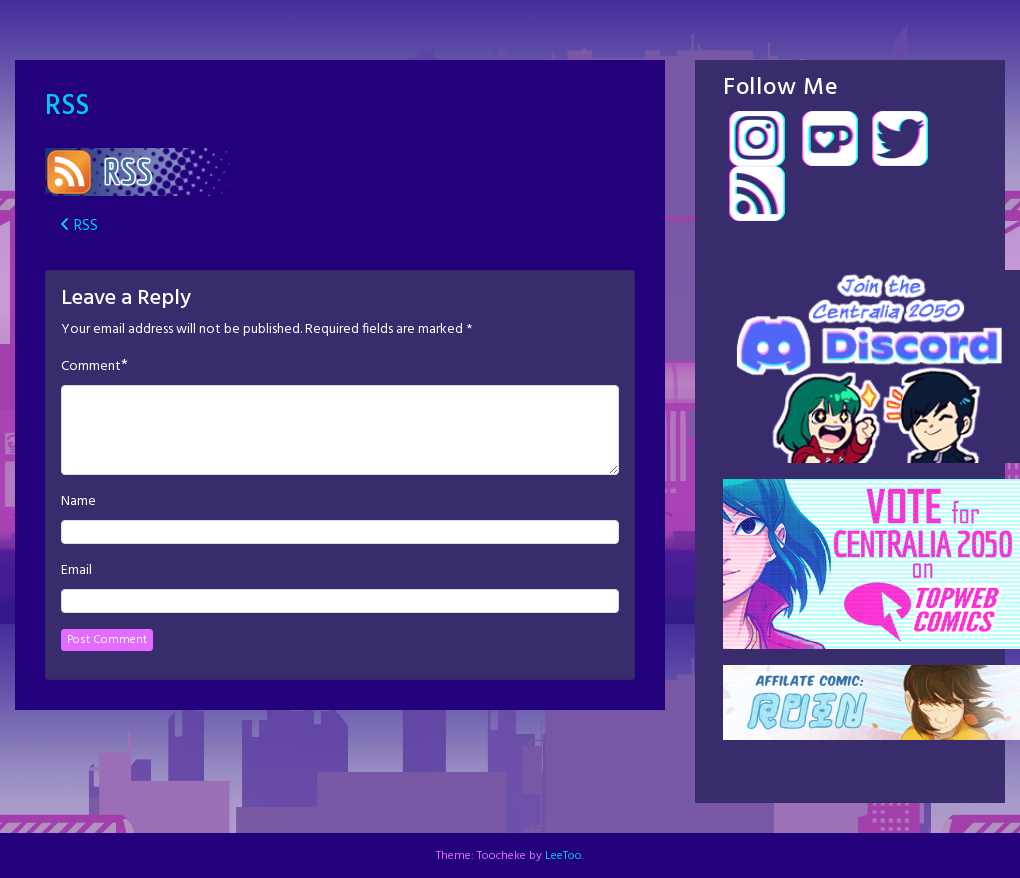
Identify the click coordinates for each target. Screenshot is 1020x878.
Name (78, 502)
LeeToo (563, 856)
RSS (67, 106)
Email (76, 571)
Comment (91, 367)
